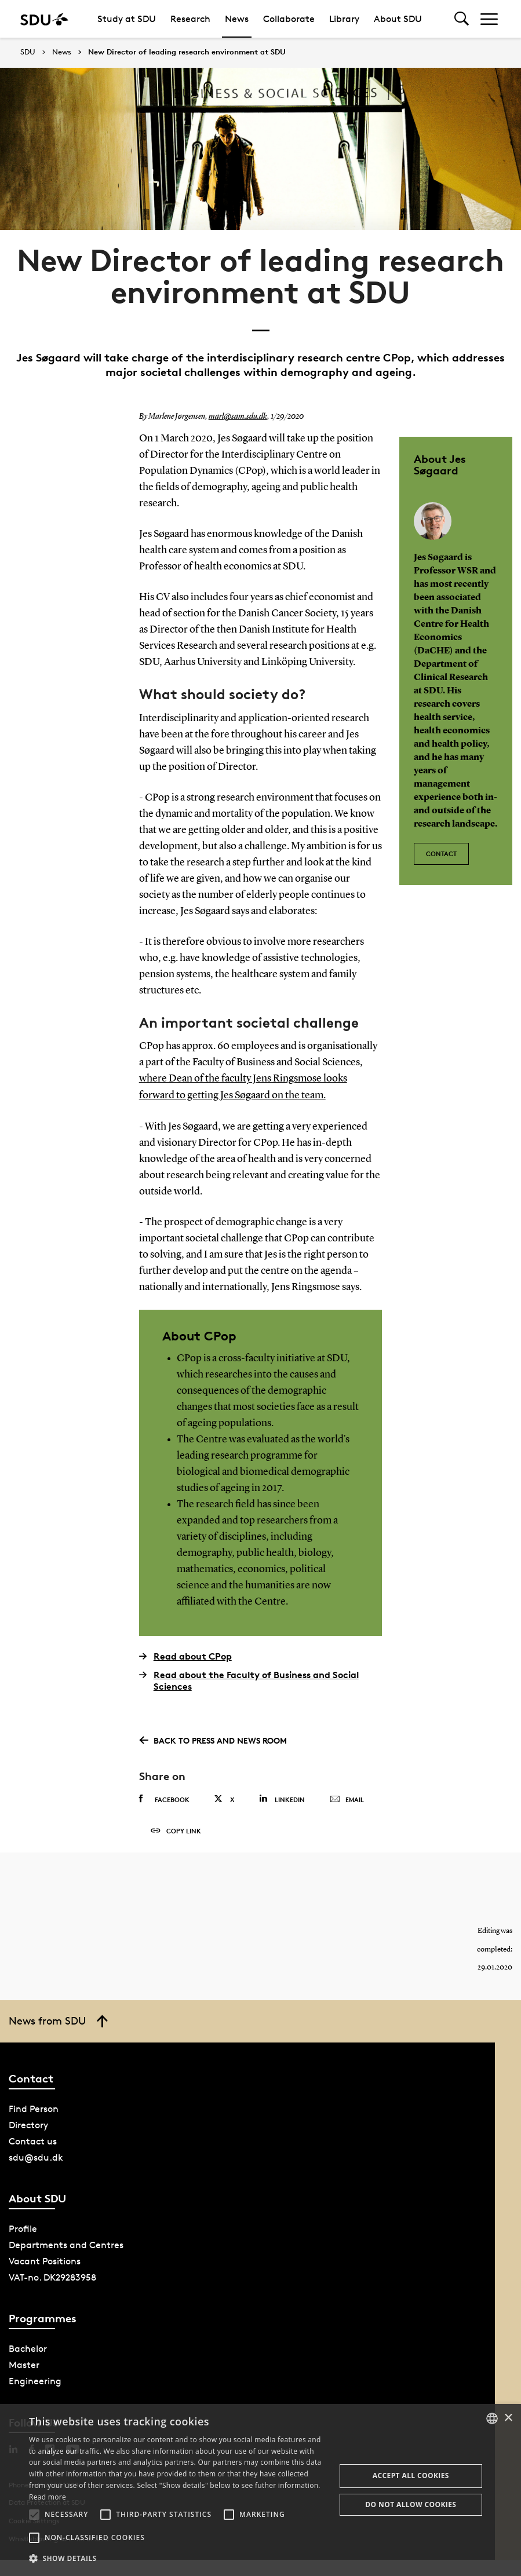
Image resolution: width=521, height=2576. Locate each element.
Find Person (34, 2108)
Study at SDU (126, 18)
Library (344, 18)
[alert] (260, 2490)
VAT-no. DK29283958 (52, 2277)
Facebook (164, 1798)
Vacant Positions (45, 2261)
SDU (27, 52)
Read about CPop (185, 1655)
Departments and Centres (66, 2244)
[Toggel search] (461, 19)
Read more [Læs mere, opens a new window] (47, 2497)
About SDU (398, 18)
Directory (28, 2125)
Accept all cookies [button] (411, 2475)
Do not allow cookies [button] (410, 2504)
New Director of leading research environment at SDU (187, 52)
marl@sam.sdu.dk (238, 416)
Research (190, 18)
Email (347, 1798)
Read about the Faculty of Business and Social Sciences (249, 1679)
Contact (441, 853)
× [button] (508, 2418)
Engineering (35, 2381)
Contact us (33, 2141)
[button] (34, 2514)
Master (24, 2364)
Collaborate (289, 18)
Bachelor (28, 2348)
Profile (23, 2228)
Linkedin (282, 1798)
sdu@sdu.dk (36, 2157)
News (237, 18)
